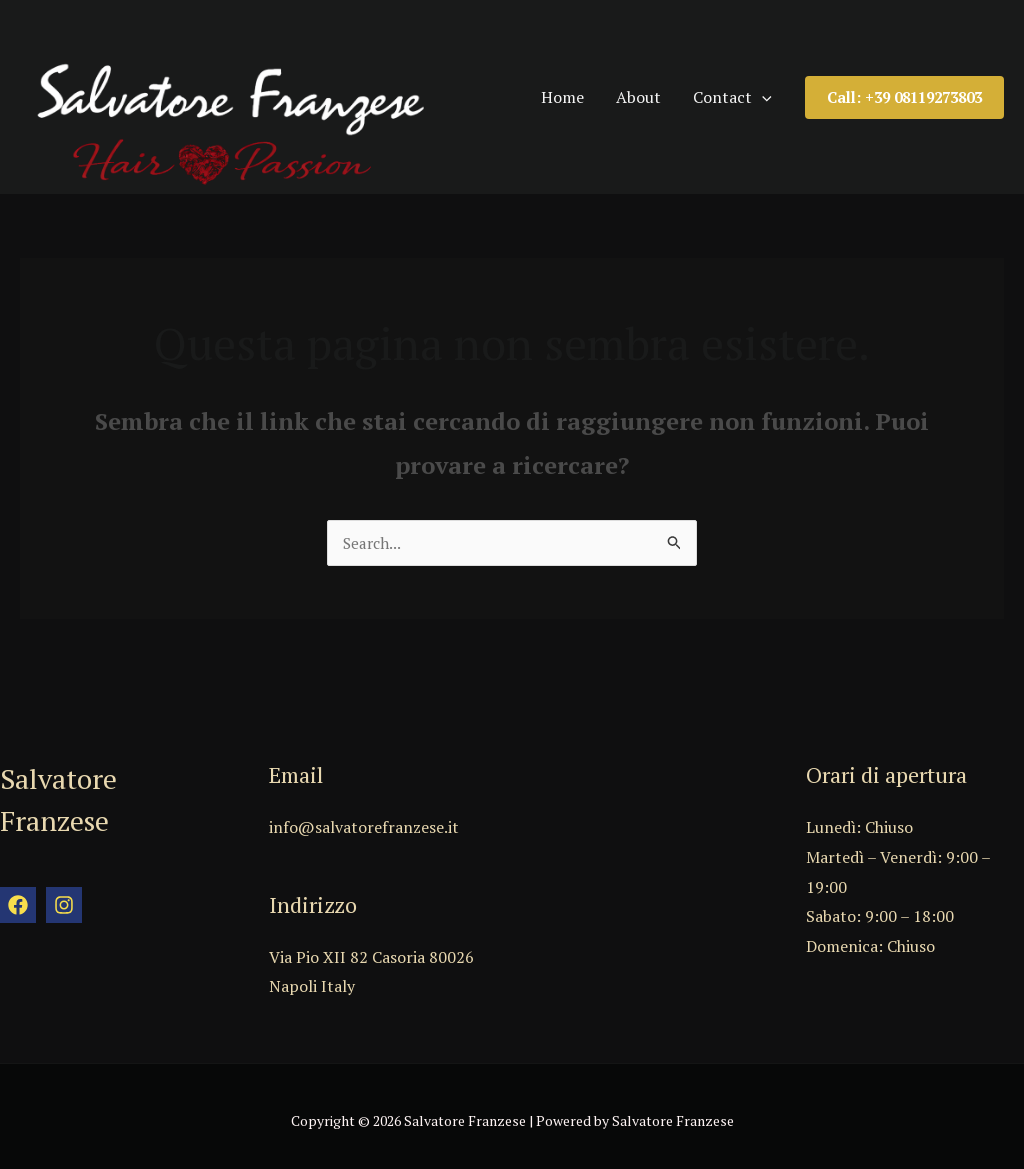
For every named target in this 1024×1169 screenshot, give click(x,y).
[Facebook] (18, 896)
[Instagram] (64, 896)
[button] (904, 91)
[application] (775, 91)
